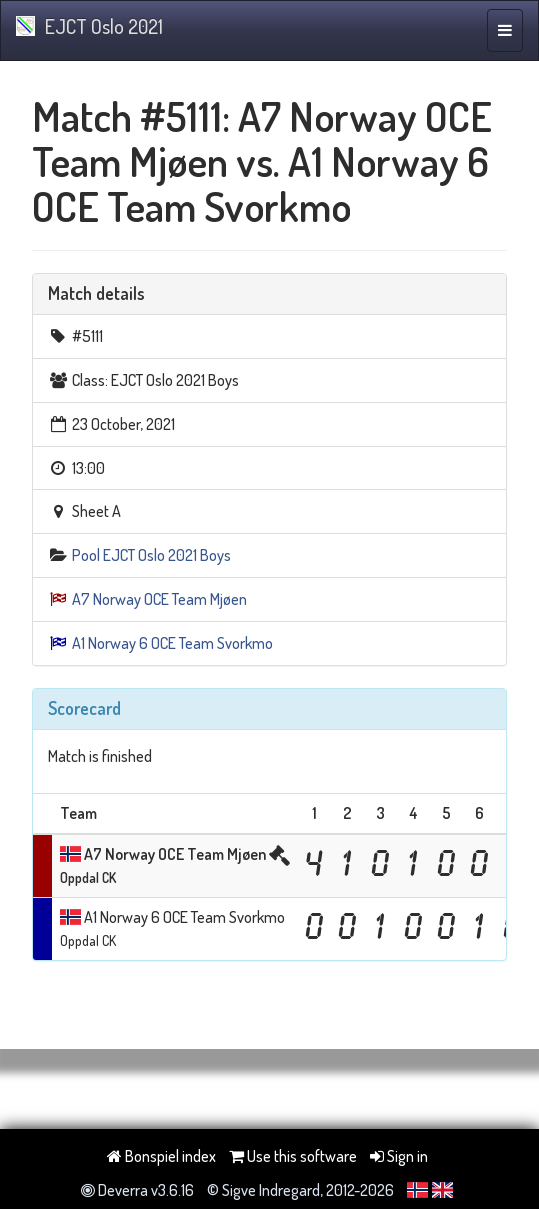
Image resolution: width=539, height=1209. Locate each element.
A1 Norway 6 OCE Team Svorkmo (172, 643)
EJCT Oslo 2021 (89, 26)
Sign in (399, 1156)
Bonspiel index (161, 1156)
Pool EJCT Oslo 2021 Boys (151, 555)
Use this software (293, 1156)
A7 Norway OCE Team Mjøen (159, 599)
